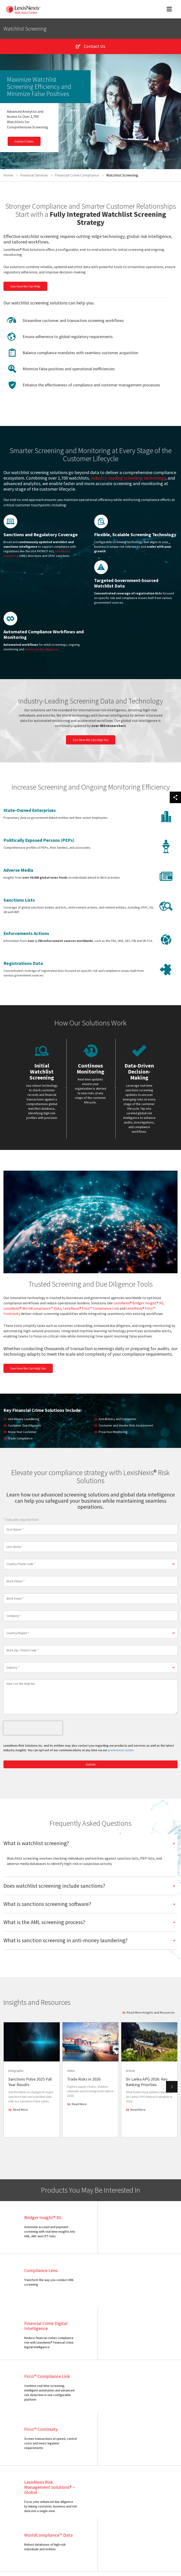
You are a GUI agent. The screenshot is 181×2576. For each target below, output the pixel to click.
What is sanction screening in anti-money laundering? (65, 1940)
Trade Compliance (20, 1439)
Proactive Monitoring (113, 1432)
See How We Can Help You (90, 740)
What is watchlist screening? (36, 1843)
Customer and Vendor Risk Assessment (126, 1426)
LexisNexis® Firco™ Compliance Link (91, 1308)
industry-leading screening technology (128, 478)
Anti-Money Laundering (23, 1419)
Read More (20, 2110)
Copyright (46, 2560)
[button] (90, 1564)
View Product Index (90, 2429)
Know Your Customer (22, 1432)
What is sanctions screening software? (47, 1904)
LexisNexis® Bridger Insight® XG (138, 1303)
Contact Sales (23, 142)
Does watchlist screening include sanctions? (54, 1886)
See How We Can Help (25, 287)
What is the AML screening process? (44, 1922)
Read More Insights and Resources (151, 2013)
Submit (90, 1765)
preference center (121, 1750)
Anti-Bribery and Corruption (117, 1419)
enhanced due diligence (41, 650)
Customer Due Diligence (24, 1426)
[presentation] (32, 1728)
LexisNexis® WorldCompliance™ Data (32, 1308)
